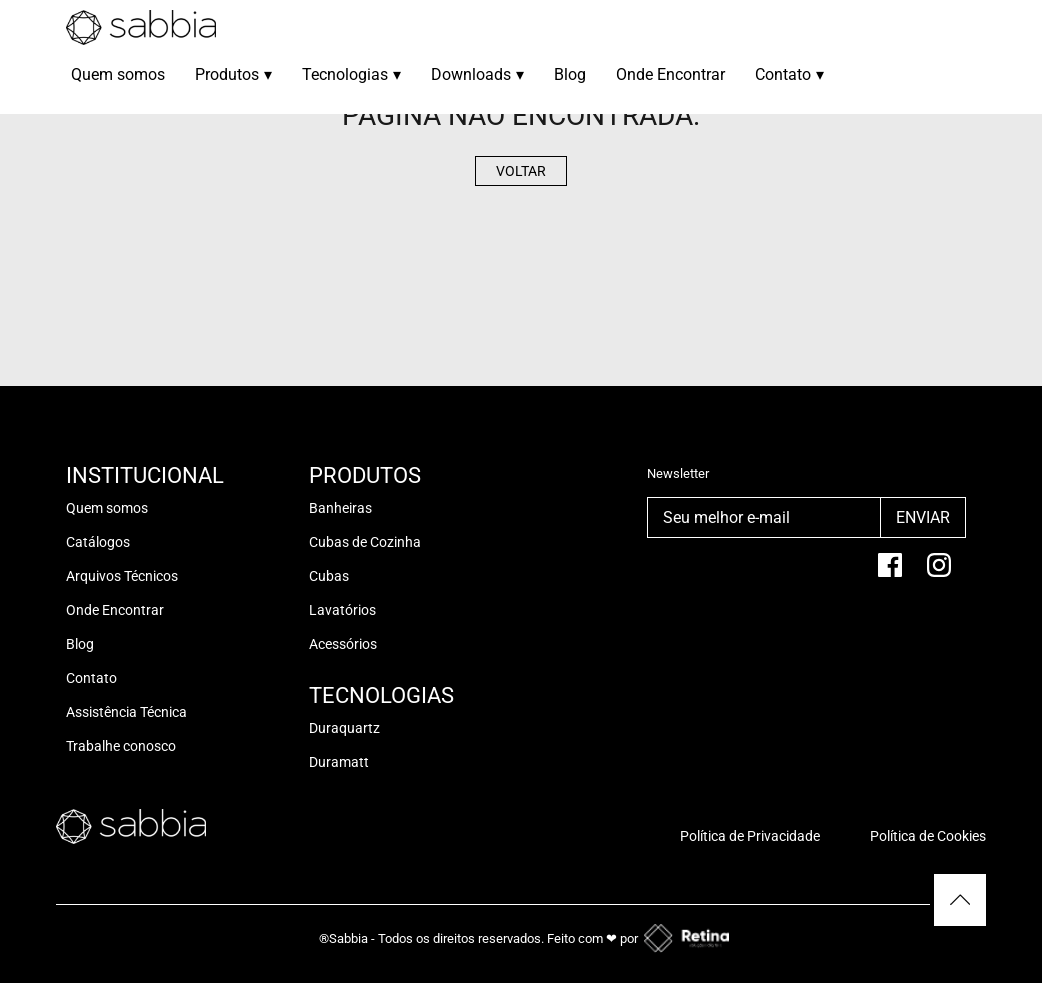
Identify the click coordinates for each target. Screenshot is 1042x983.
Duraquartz (344, 728)
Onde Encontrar (670, 74)
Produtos (233, 74)
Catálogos (98, 542)
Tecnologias (351, 74)
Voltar (521, 171)
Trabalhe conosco (121, 746)
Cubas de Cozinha (365, 542)
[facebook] (890, 573)
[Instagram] (939, 573)
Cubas (329, 576)
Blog (570, 74)
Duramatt (339, 762)
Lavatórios (342, 610)
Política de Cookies (928, 836)
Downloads (477, 74)
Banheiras (340, 508)
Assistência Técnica (126, 712)
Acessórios (343, 644)
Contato (789, 74)
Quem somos (118, 74)
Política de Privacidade (750, 836)
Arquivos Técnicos (122, 576)
